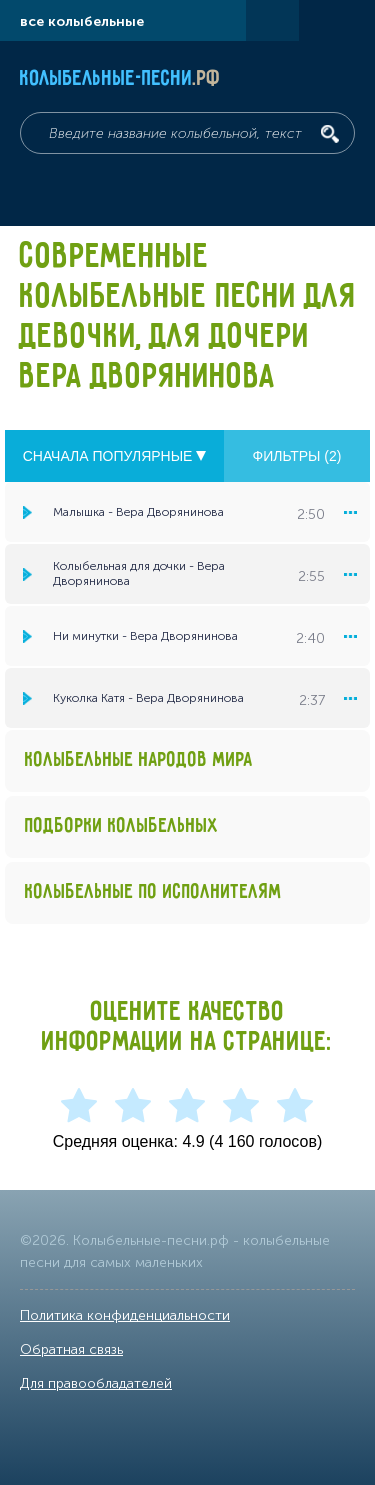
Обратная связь (71, 1349)
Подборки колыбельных (122, 826)
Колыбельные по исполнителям (153, 892)
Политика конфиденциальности (125, 1315)
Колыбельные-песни (120, 79)
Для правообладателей (96, 1383)
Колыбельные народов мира (139, 760)
